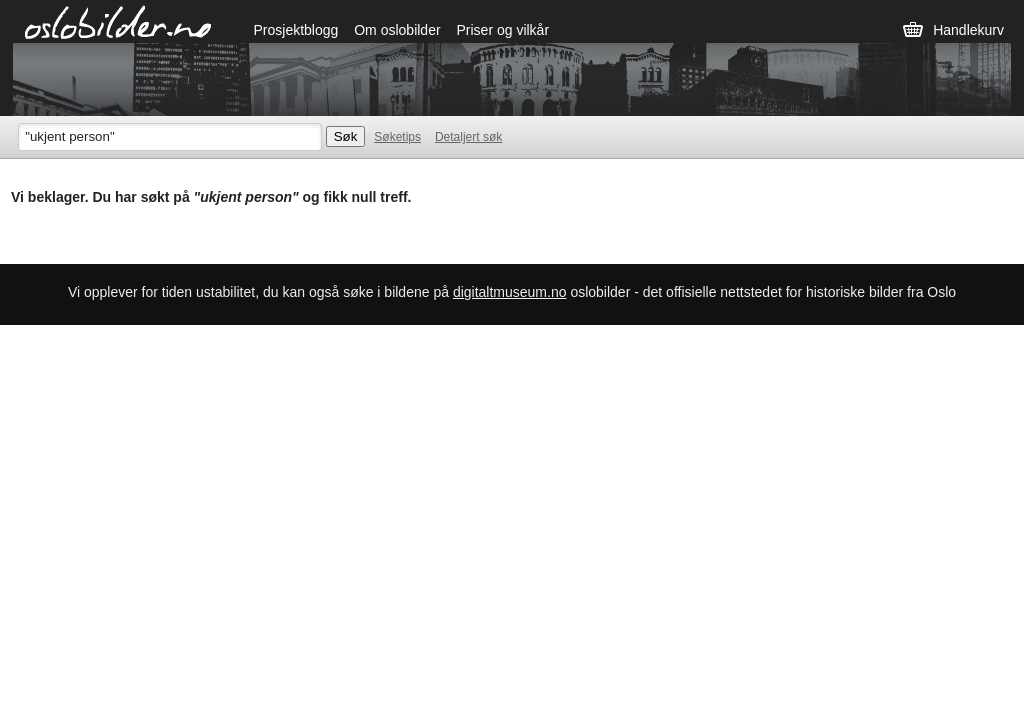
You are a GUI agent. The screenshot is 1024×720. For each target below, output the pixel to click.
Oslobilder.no (118, 21)
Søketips (397, 137)
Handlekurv (968, 30)
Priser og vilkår (502, 30)
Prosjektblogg (296, 30)
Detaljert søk (468, 137)
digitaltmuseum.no (510, 292)
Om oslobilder (397, 30)
